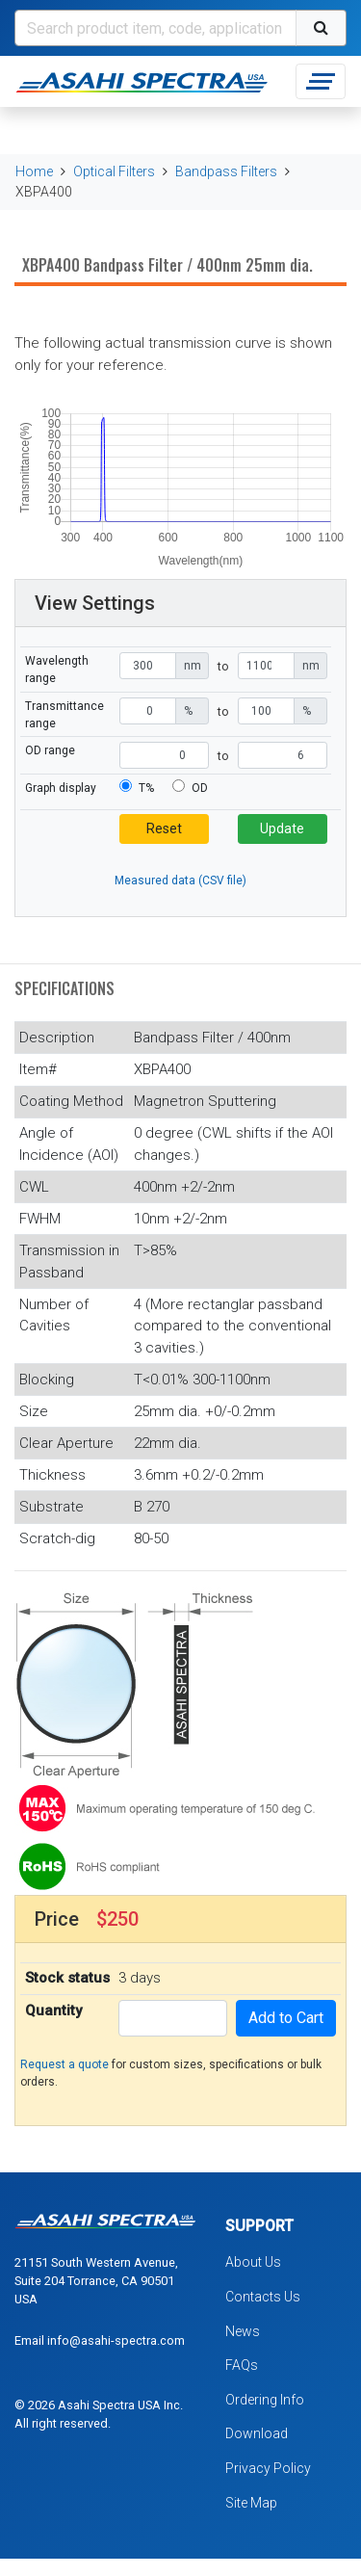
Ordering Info (264, 2399)
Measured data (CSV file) (180, 880)
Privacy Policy (268, 2468)
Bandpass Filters (226, 171)
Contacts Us (262, 2296)
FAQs (241, 2365)
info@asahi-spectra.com (116, 2340)
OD (200, 788)
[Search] (155, 28)
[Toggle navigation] (321, 81)
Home (34, 171)
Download (256, 2433)
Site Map (251, 2502)
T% (146, 788)
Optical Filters (114, 171)
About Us (253, 2262)
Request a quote (64, 2064)
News (242, 2331)
